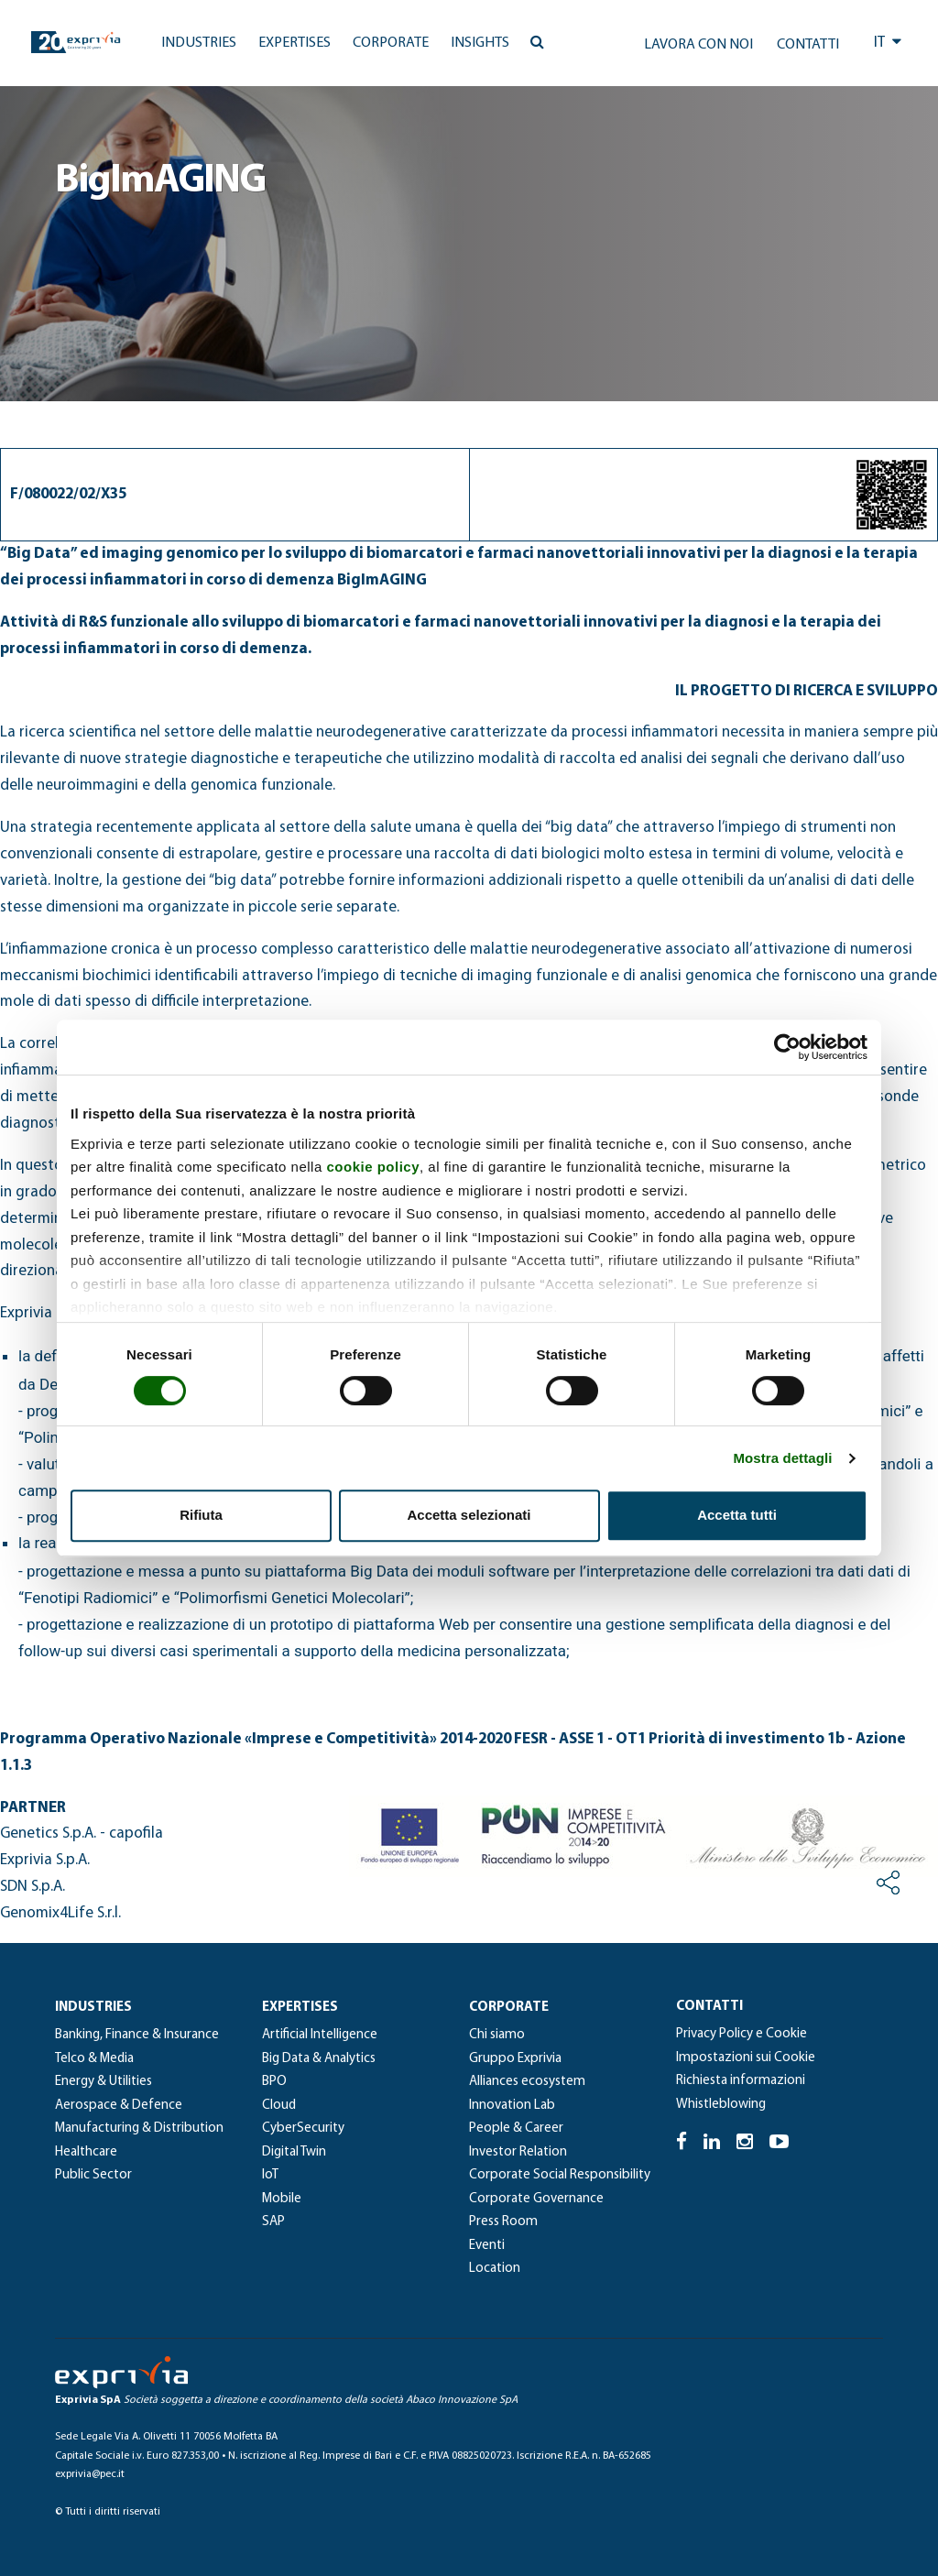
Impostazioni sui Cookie (745, 2058)
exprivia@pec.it (90, 2474)
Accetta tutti (737, 1515)
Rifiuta (201, 1515)
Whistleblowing (721, 2105)
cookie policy (373, 1166)
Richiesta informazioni (740, 2081)
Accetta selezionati (468, 1515)
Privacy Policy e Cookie (741, 2034)
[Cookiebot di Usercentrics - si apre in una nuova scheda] (787, 1047)
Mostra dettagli (782, 1458)
